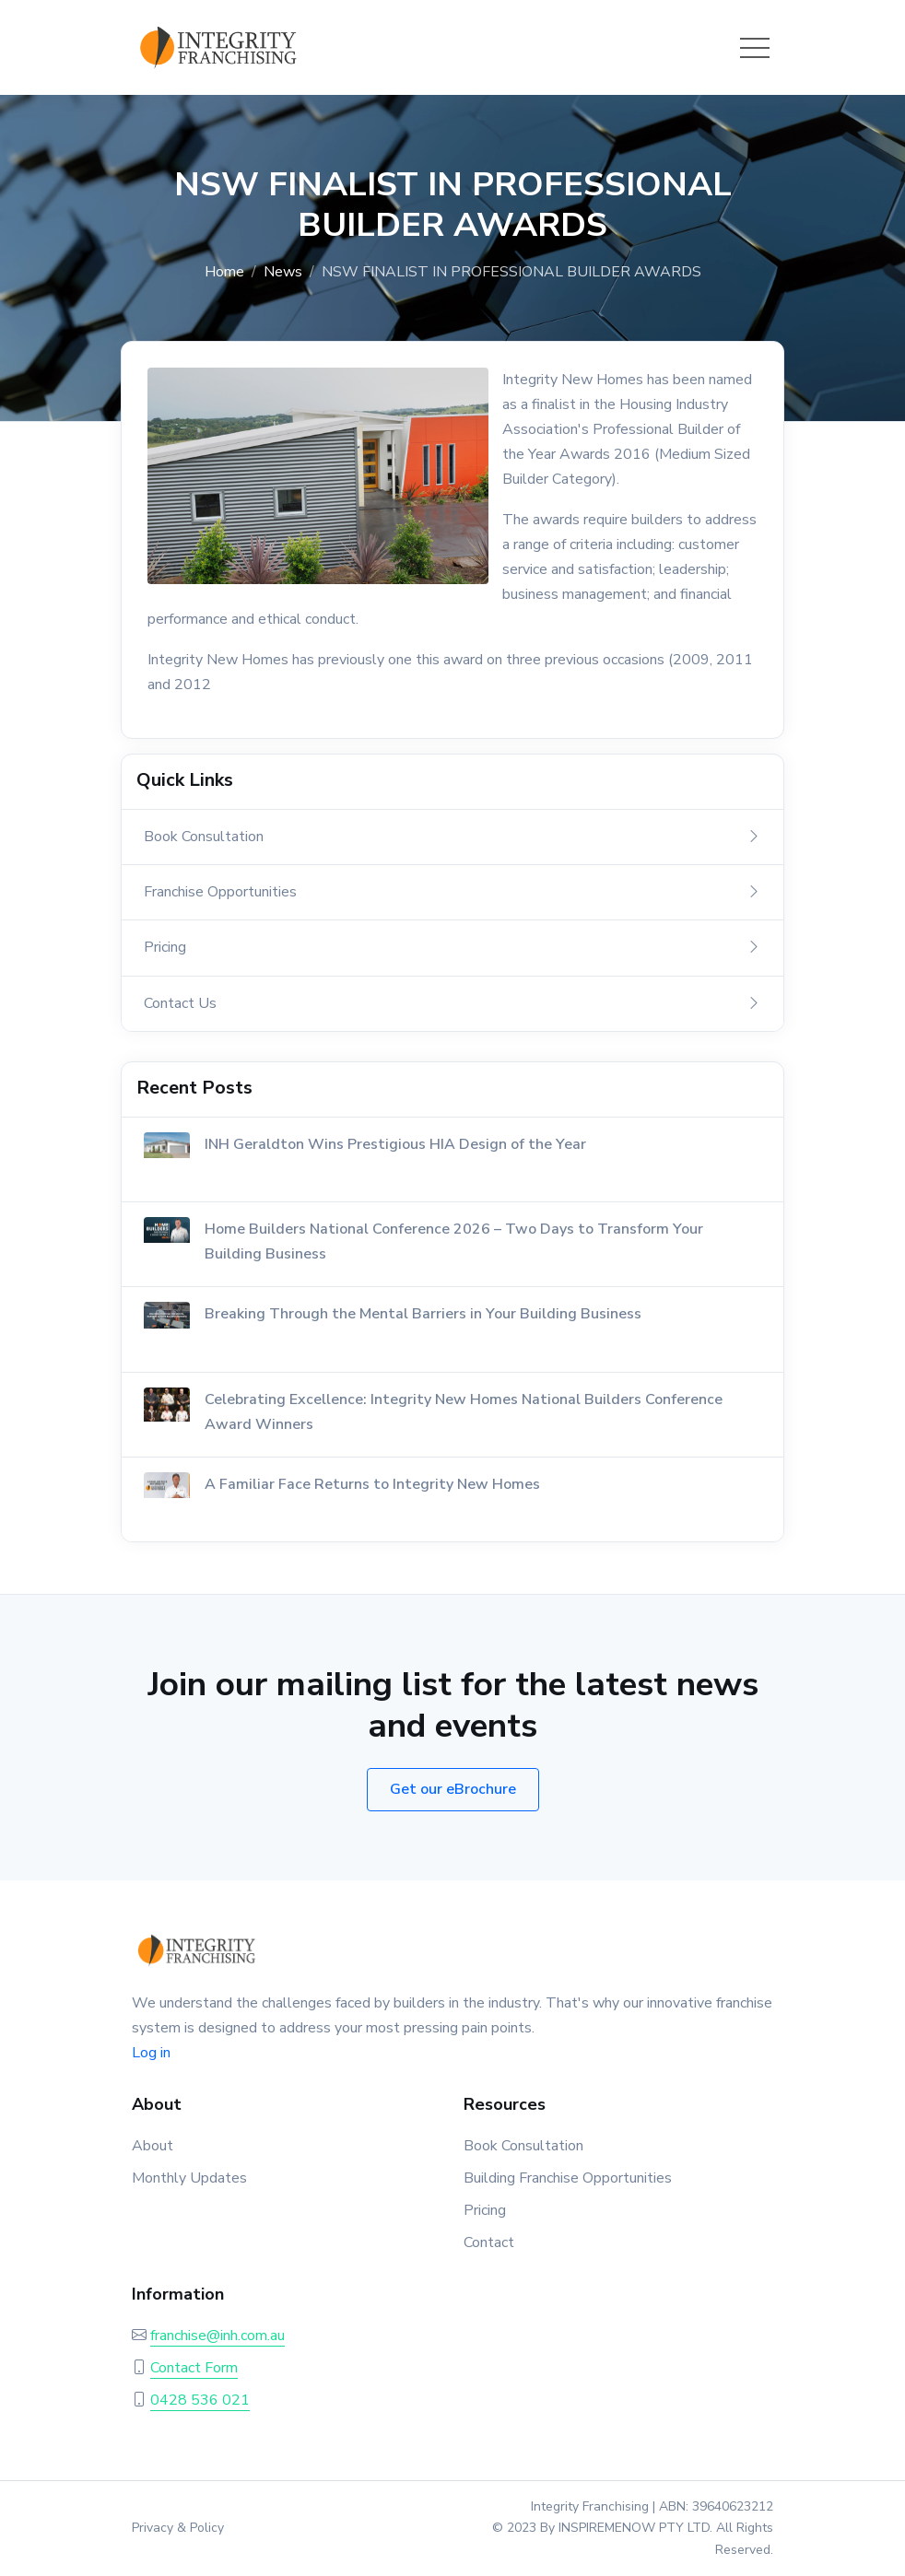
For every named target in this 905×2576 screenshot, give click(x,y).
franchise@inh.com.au (217, 2335)
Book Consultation (523, 2146)
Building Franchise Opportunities (568, 2178)
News (283, 272)
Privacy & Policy (178, 2527)
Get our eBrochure (453, 1789)
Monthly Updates (189, 2178)
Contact (489, 2242)
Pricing (485, 2210)
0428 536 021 (200, 2400)
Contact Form (194, 2368)
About (152, 2146)
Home (224, 272)
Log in (151, 2053)
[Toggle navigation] (754, 47)
